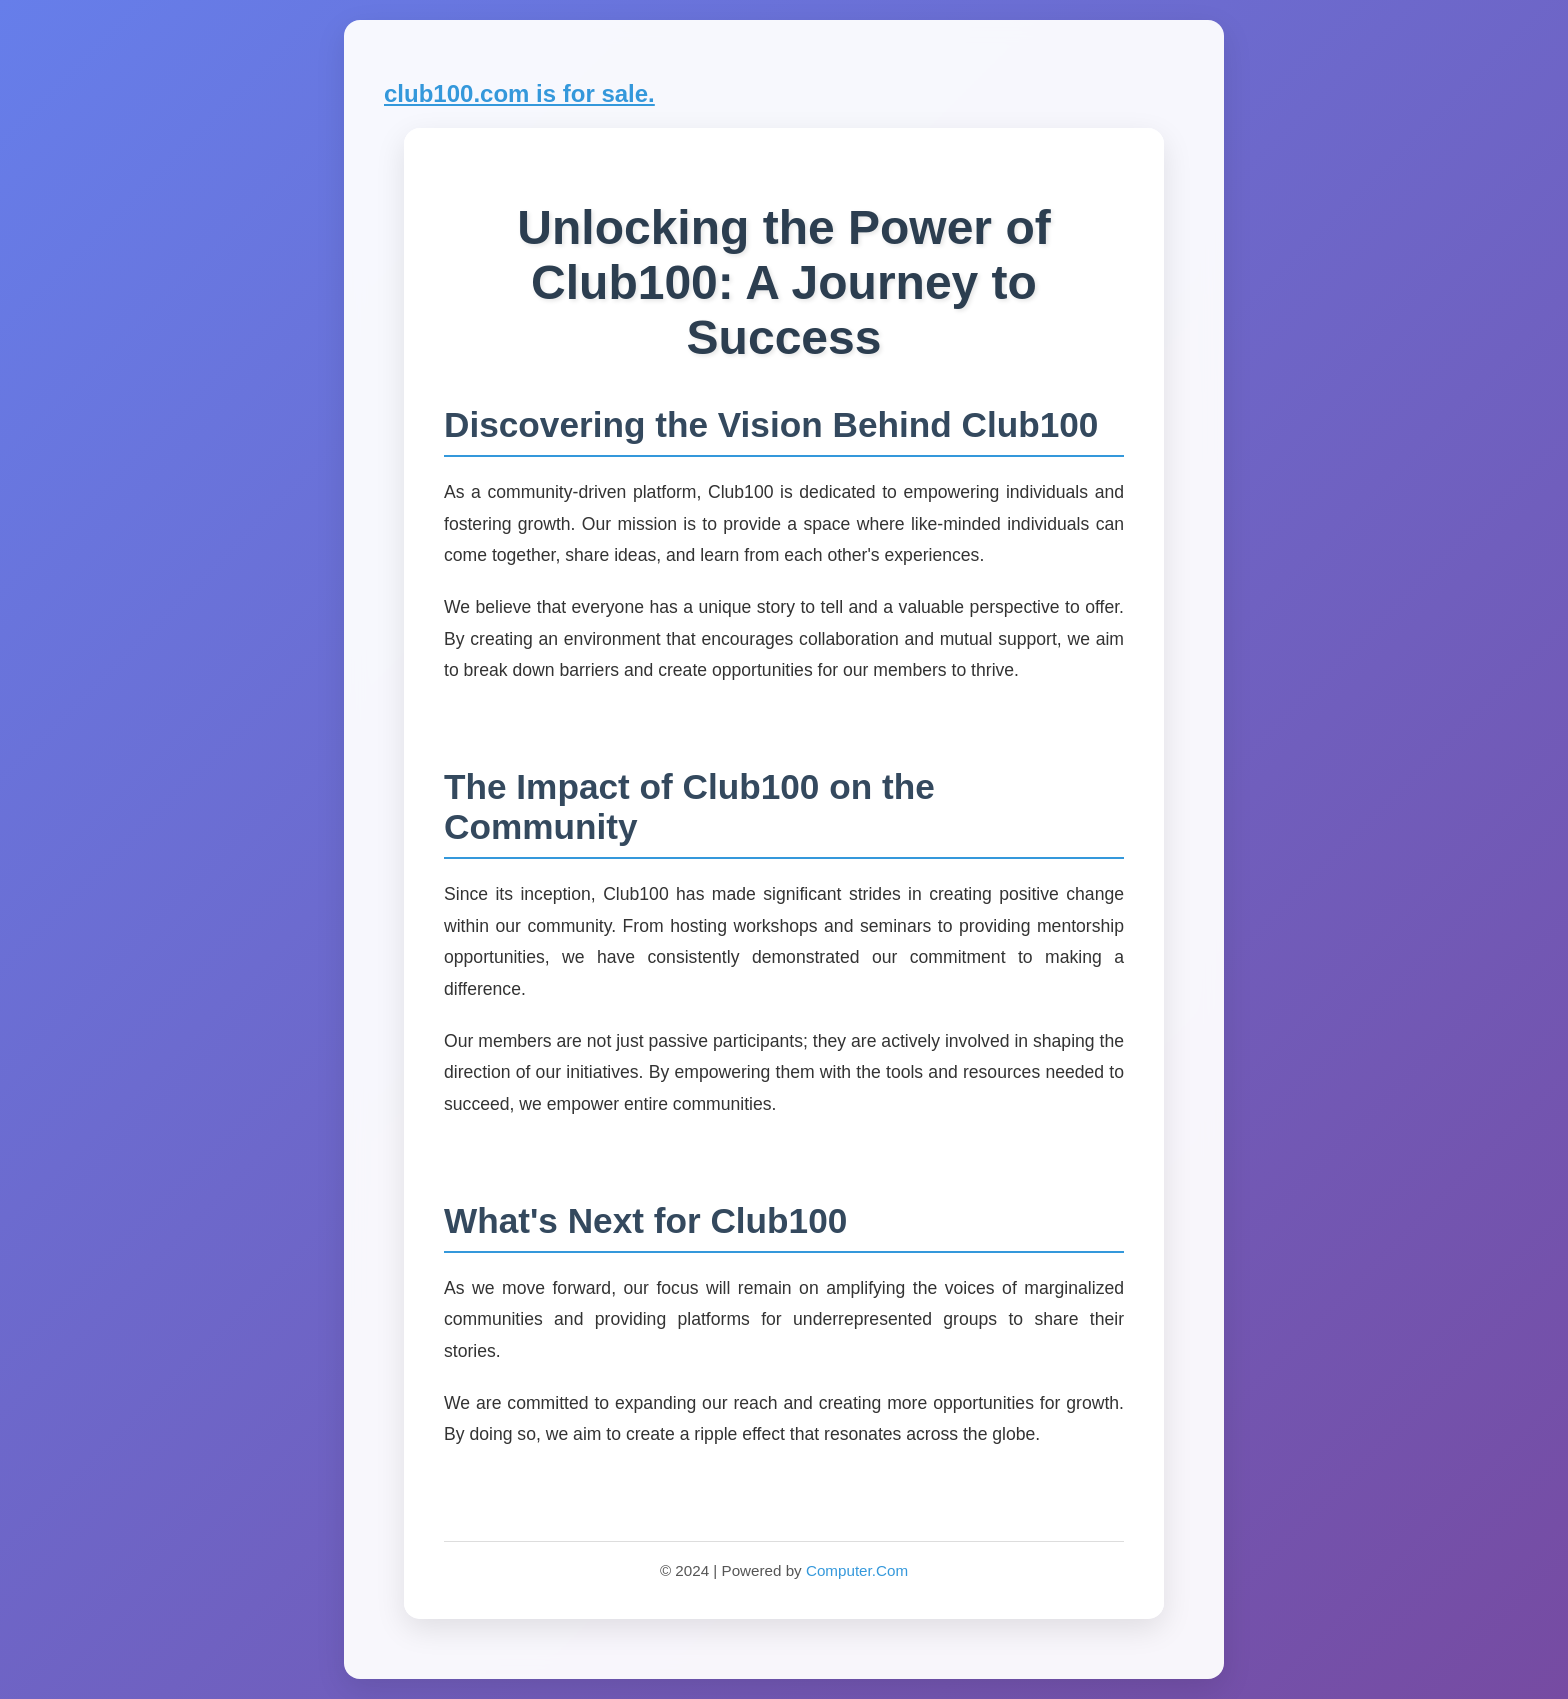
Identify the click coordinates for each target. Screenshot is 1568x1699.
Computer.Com (857, 1570)
